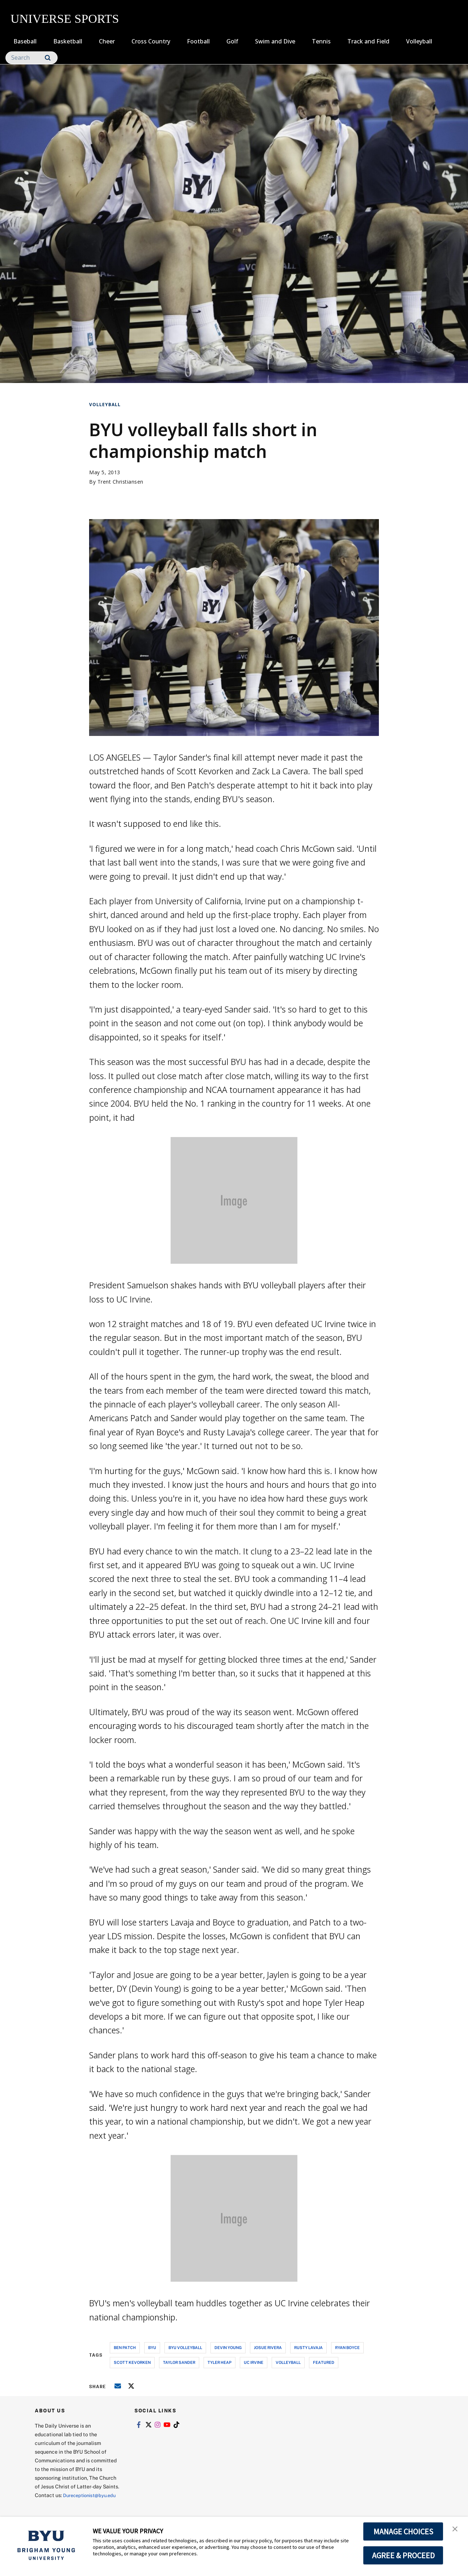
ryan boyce (347, 2347)
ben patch (125, 2347)
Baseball (25, 41)
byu (152, 2347)
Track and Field (368, 41)
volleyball (288, 2362)
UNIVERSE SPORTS (65, 18)
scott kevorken (132, 2362)
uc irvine (253, 2362)
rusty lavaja (308, 2347)
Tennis (321, 41)
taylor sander (179, 2362)
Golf (232, 41)
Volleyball (419, 41)
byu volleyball (185, 2347)
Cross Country (150, 41)
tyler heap (219, 2362)
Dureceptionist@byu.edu (64, 2504)
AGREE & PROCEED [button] (403, 2555)
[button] (456, 2529)
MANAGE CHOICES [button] (403, 2531)
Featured (323, 2362)
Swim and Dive (275, 41)
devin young (228, 2347)
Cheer (107, 41)
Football (198, 41)
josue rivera (268, 2347)
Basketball (67, 41)
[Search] (31, 57)
